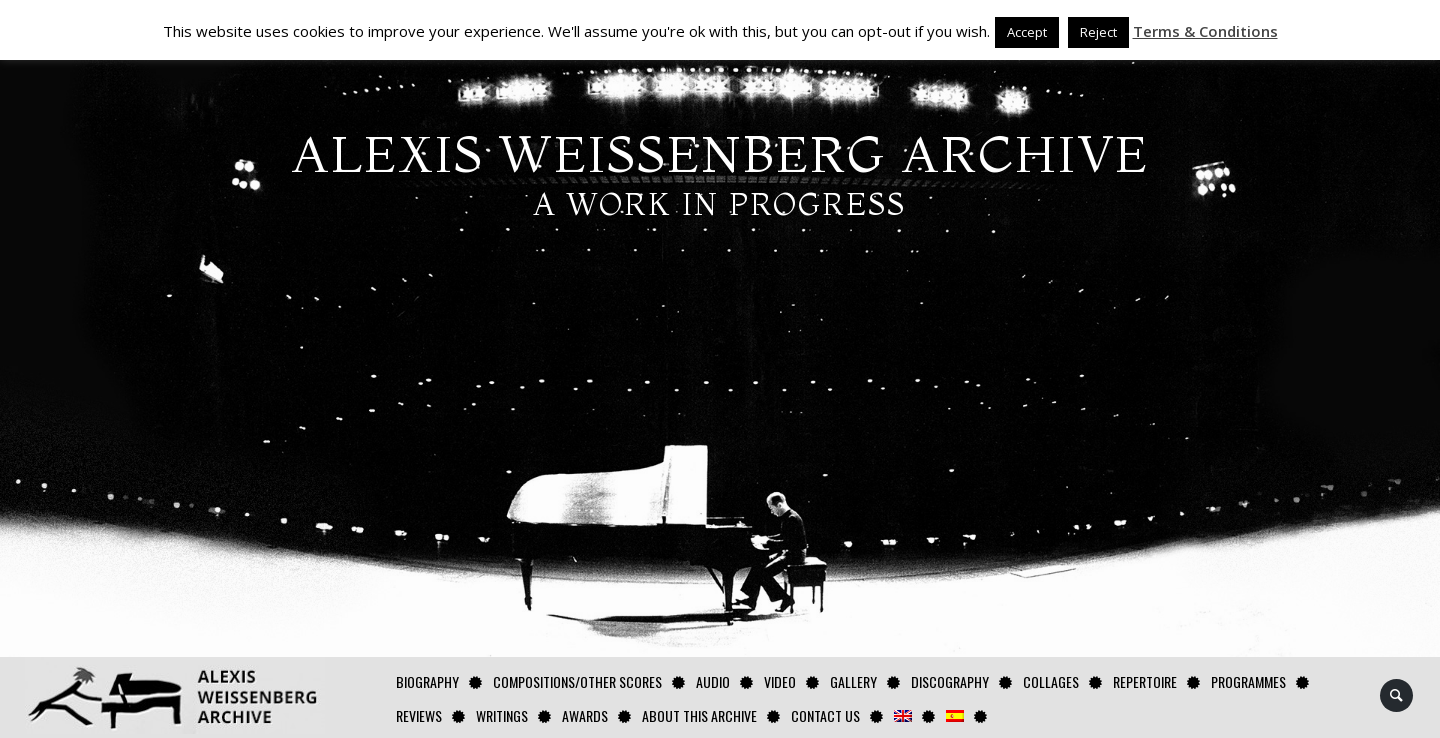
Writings (502, 715)
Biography (427, 681)
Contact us (825, 715)
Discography (950, 681)
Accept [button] (1027, 32)
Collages (1051, 681)
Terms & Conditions (1205, 31)
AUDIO (713, 681)
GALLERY (853, 681)
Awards (585, 715)
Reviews (419, 715)
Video (780, 681)
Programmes (1248, 681)
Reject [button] (1098, 32)
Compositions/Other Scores (577, 681)
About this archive (699, 715)
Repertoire (1145, 681)
